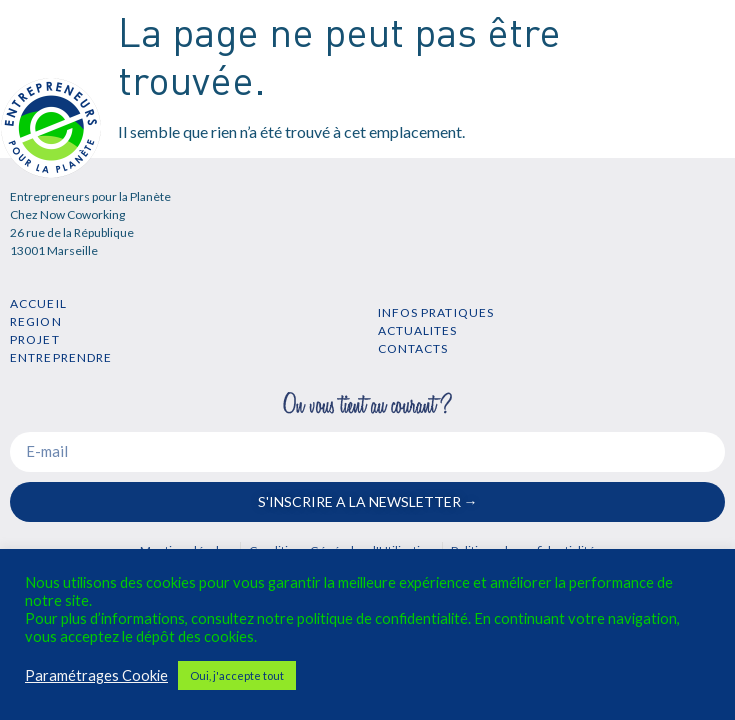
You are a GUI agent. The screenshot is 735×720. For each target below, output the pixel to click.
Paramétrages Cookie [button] (96, 675)
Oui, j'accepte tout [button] (237, 675)
